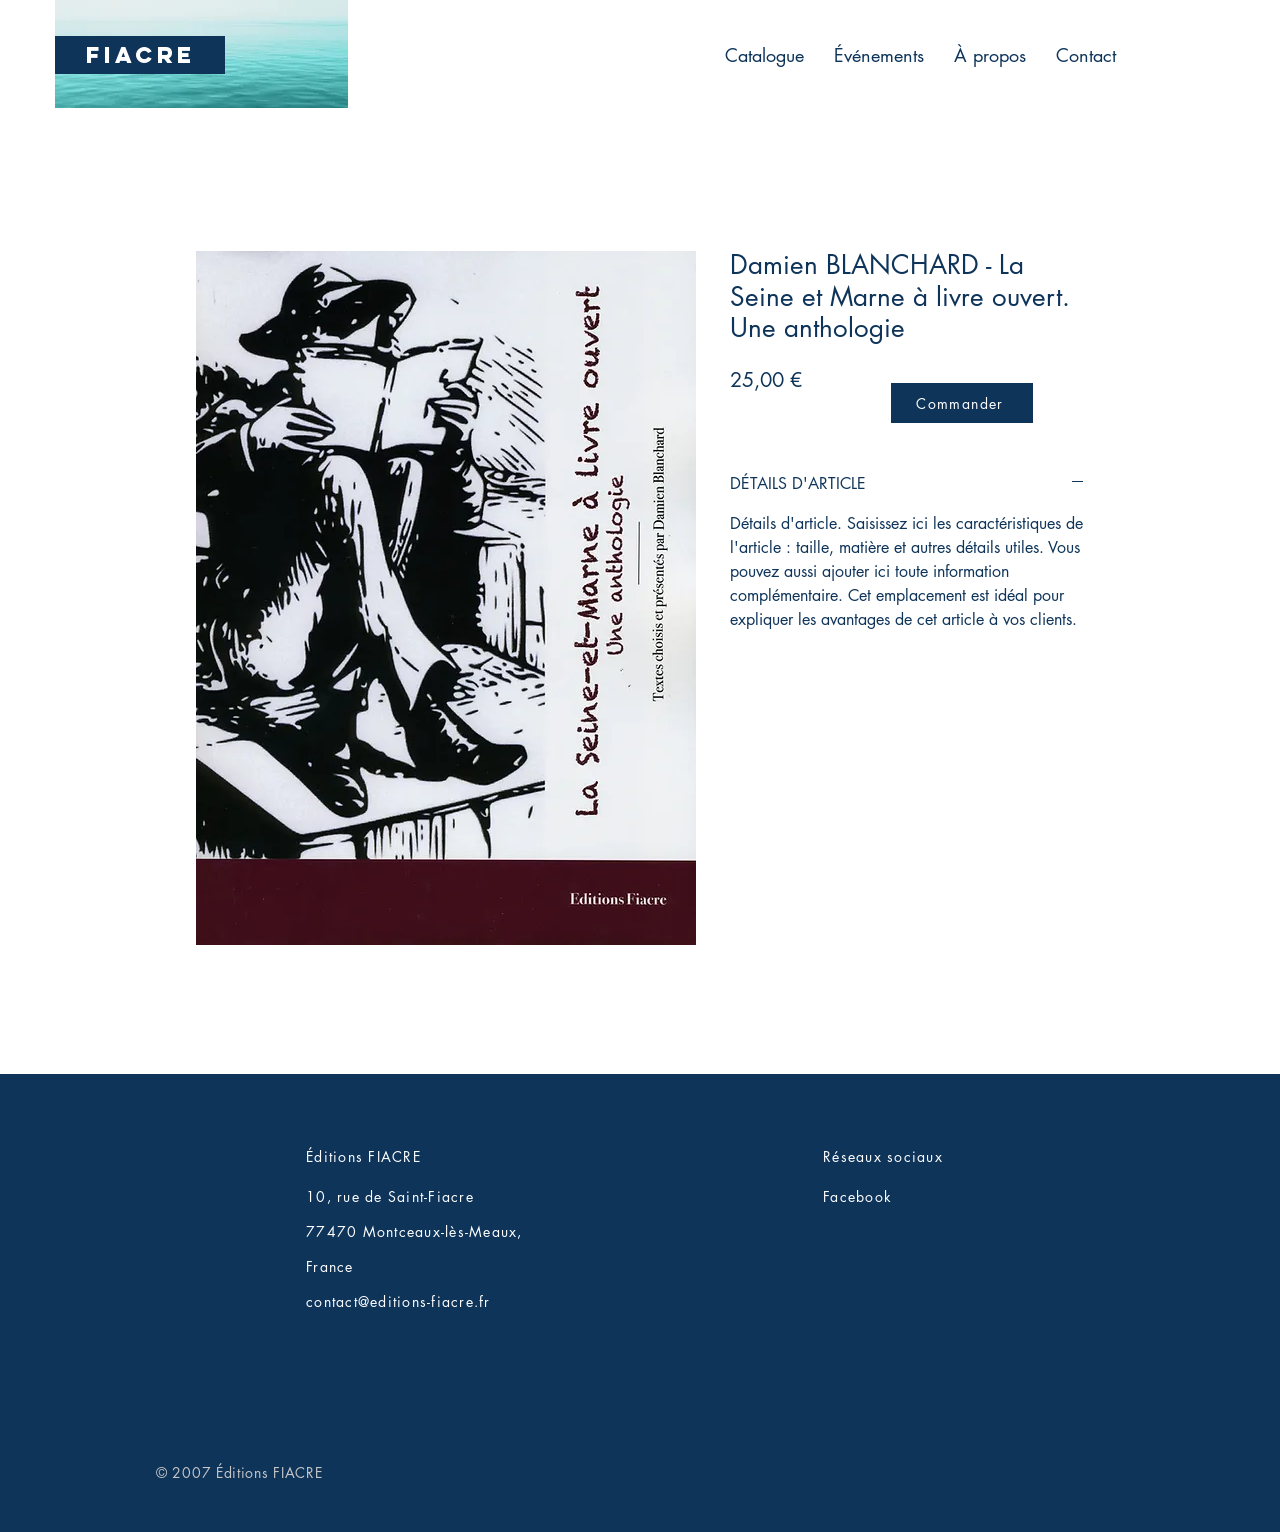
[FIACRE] (140, 55)
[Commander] (962, 403)
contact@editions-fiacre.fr (398, 1301)
